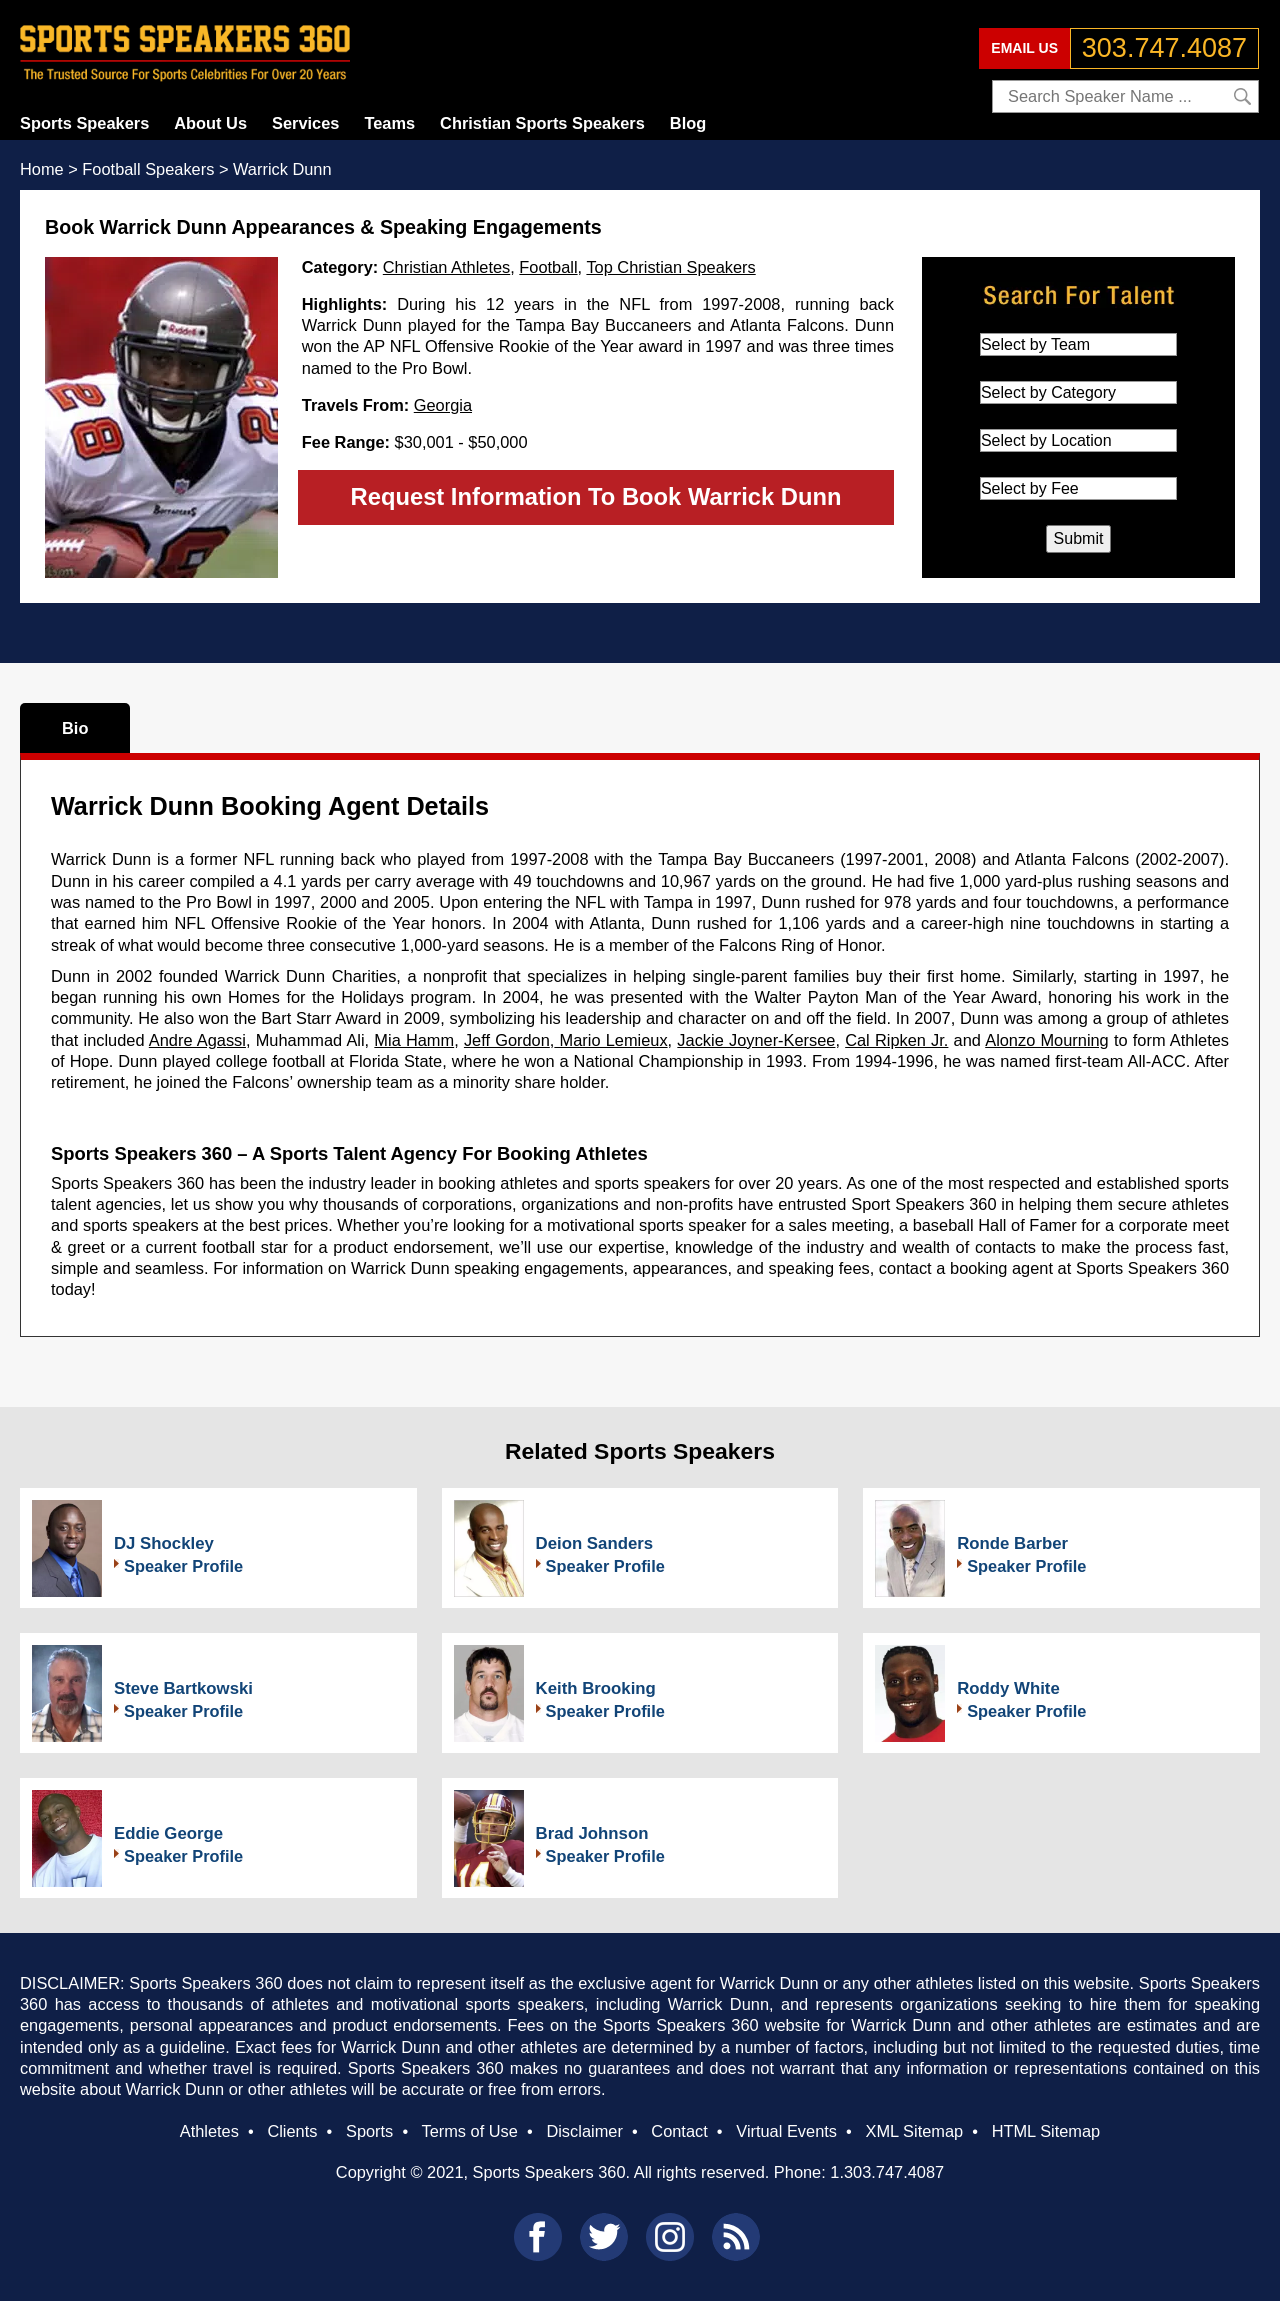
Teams (389, 123)
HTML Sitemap (1046, 2131)
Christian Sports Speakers (542, 123)
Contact (679, 2131)
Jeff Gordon (507, 1040)
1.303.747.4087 (887, 2172)
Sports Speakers (84, 123)
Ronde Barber (1012, 1543)
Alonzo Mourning (1047, 1040)
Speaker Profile (183, 1566)
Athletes (209, 2131)
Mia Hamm (414, 1040)
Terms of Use (469, 2131)
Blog (688, 123)
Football (548, 267)
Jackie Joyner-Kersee (756, 1040)
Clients (292, 2131)
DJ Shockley (164, 1543)
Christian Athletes (446, 267)
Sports (369, 2131)
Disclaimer (584, 2131)
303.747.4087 (1164, 48)
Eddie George (168, 1833)
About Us (210, 123)
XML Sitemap (914, 2131)
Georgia (443, 405)
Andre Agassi (197, 1040)
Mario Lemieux (610, 1040)
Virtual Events (786, 2131)
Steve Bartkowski (183, 1688)
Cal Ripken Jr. (896, 1040)
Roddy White (1008, 1688)
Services (305, 123)
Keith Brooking (596, 1688)
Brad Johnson (592, 1833)
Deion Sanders (595, 1543)
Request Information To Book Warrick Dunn (596, 496)
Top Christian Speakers (670, 267)
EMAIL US (1024, 48)
